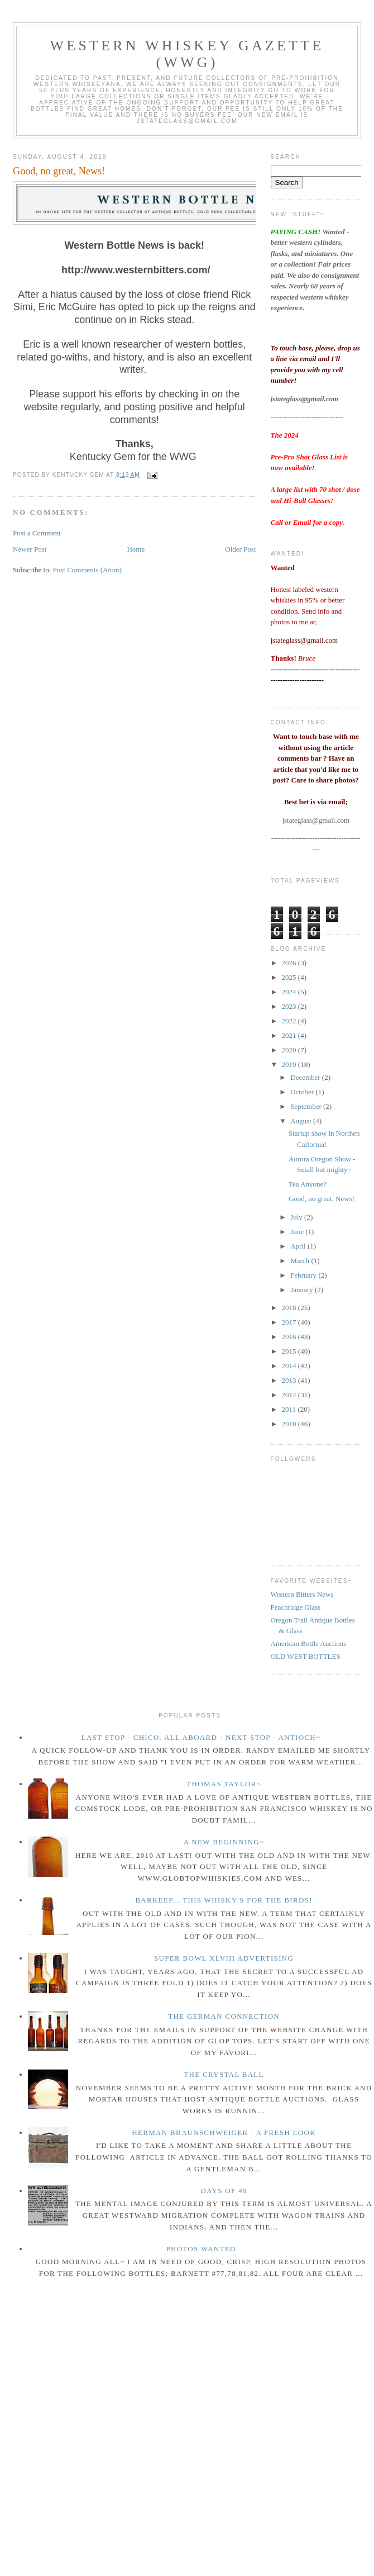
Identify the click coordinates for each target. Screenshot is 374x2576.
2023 (290, 1006)
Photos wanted (201, 2249)
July (297, 1217)
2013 (290, 1380)
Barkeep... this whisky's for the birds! (223, 1900)
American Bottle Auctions (309, 1643)
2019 (290, 1064)
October (302, 1092)
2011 (290, 1409)
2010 (290, 1424)
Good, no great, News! (59, 171)
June (297, 1231)
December (306, 1077)
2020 (290, 1050)
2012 (290, 1395)
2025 (290, 977)
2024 (290, 992)
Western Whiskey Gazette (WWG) (187, 53)
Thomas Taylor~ (223, 1784)
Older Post (240, 549)
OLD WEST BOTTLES (306, 1656)
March (300, 1260)
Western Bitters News (302, 1594)
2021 (290, 1035)
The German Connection (224, 2016)
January (302, 1289)
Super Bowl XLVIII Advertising (224, 1958)
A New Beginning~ (224, 1842)
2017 (290, 1322)
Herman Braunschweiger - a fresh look (224, 2132)
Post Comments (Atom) (87, 570)
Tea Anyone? (308, 1184)
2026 (290, 963)
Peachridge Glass (296, 1607)
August (301, 1121)
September (306, 1106)
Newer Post (29, 549)
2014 (290, 1365)
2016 (290, 1336)
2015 (290, 1351)
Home (136, 549)
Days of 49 (223, 2190)
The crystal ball (224, 2074)
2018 (290, 1307)
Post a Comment (37, 533)
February (304, 1275)
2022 (290, 1021)
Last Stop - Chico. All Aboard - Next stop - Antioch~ (201, 1737)
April (299, 1246)
